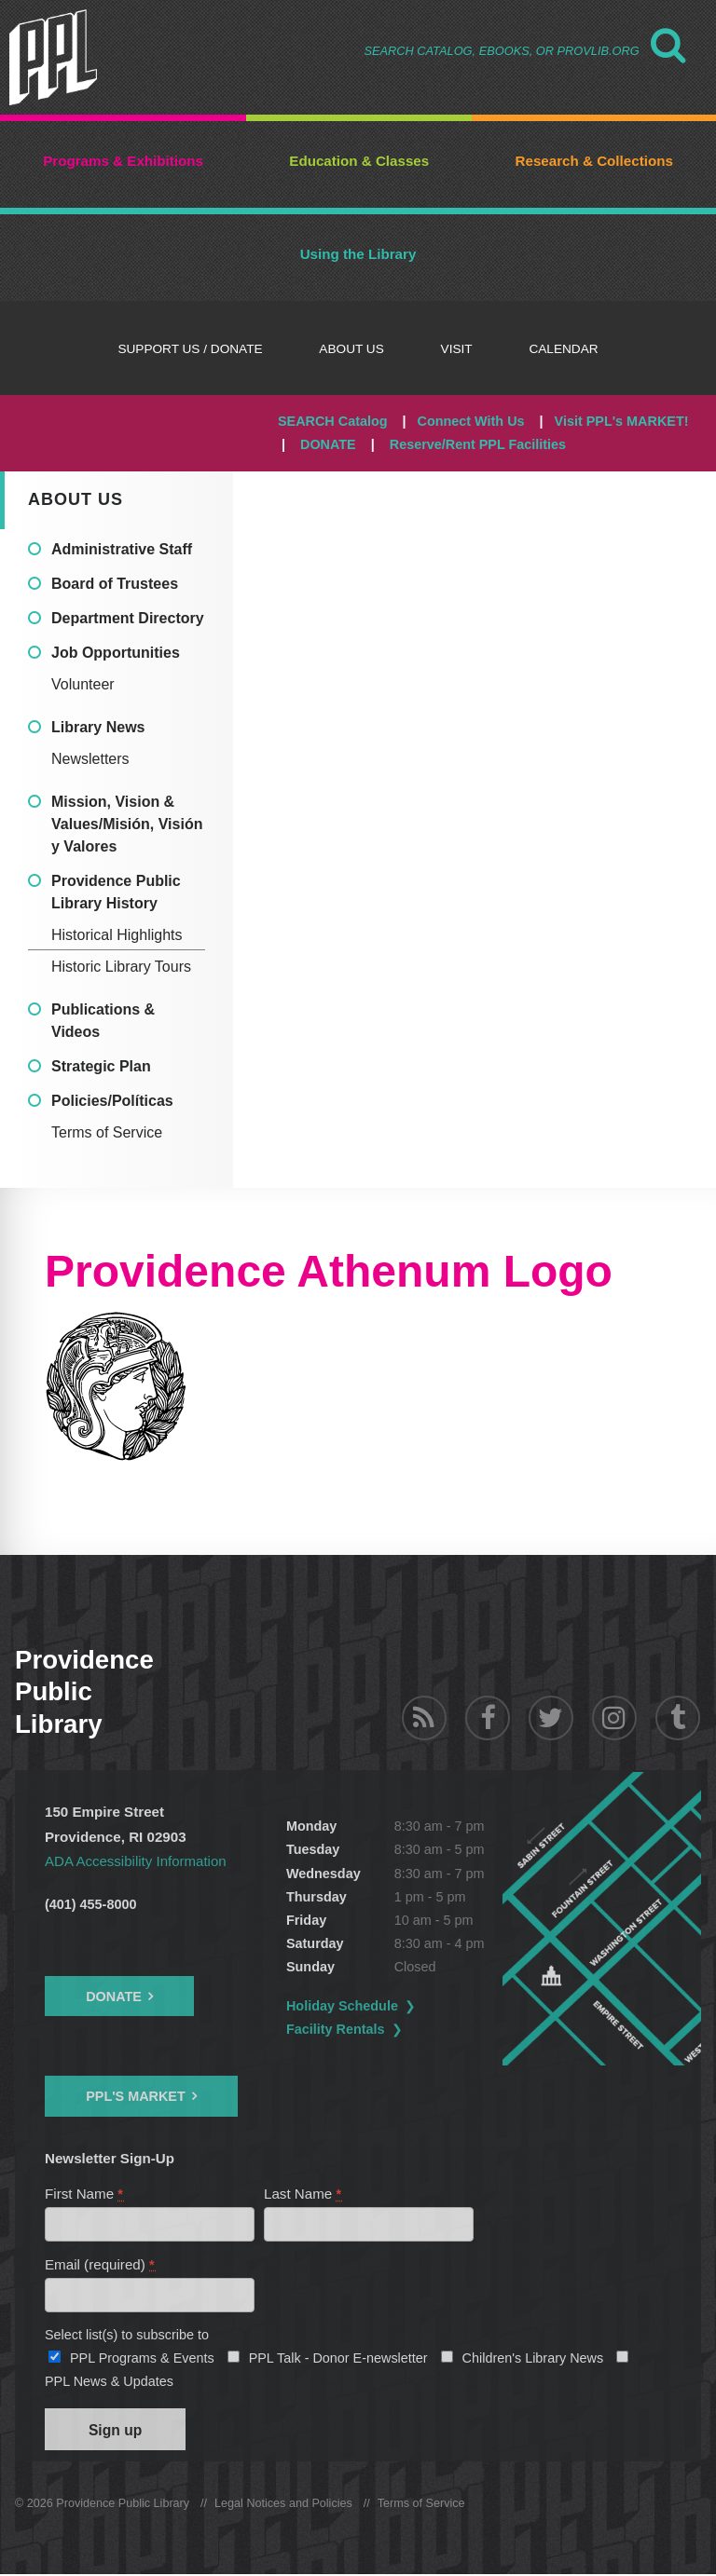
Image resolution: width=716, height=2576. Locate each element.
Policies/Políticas (112, 1101)
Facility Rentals (341, 2029)
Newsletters (90, 759)
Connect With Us (471, 421)
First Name (85, 2193)
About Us (75, 499)
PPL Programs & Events (142, 2358)
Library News (98, 727)
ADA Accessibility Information (136, 1861)
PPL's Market (136, 2096)
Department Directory (127, 618)
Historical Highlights (117, 935)
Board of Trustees (114, 584)
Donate (114, 1996)
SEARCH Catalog (333, 421)
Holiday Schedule (348, 2005)
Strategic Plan (101, 1066)
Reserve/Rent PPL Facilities (478, 444)
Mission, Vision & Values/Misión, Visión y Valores (126, 824)
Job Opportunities (115, 653)
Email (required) (100, 2265)
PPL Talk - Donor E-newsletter (338, 2358)
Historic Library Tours (121, 967)
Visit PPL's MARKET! (622, 421)
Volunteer (83, 684)
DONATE (328, 444)
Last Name (303, 2193)
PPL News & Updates (109, 2382)
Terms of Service (106, 1132)
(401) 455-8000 (90, 1904)
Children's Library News (533, 2358)
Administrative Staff (121, 549)
